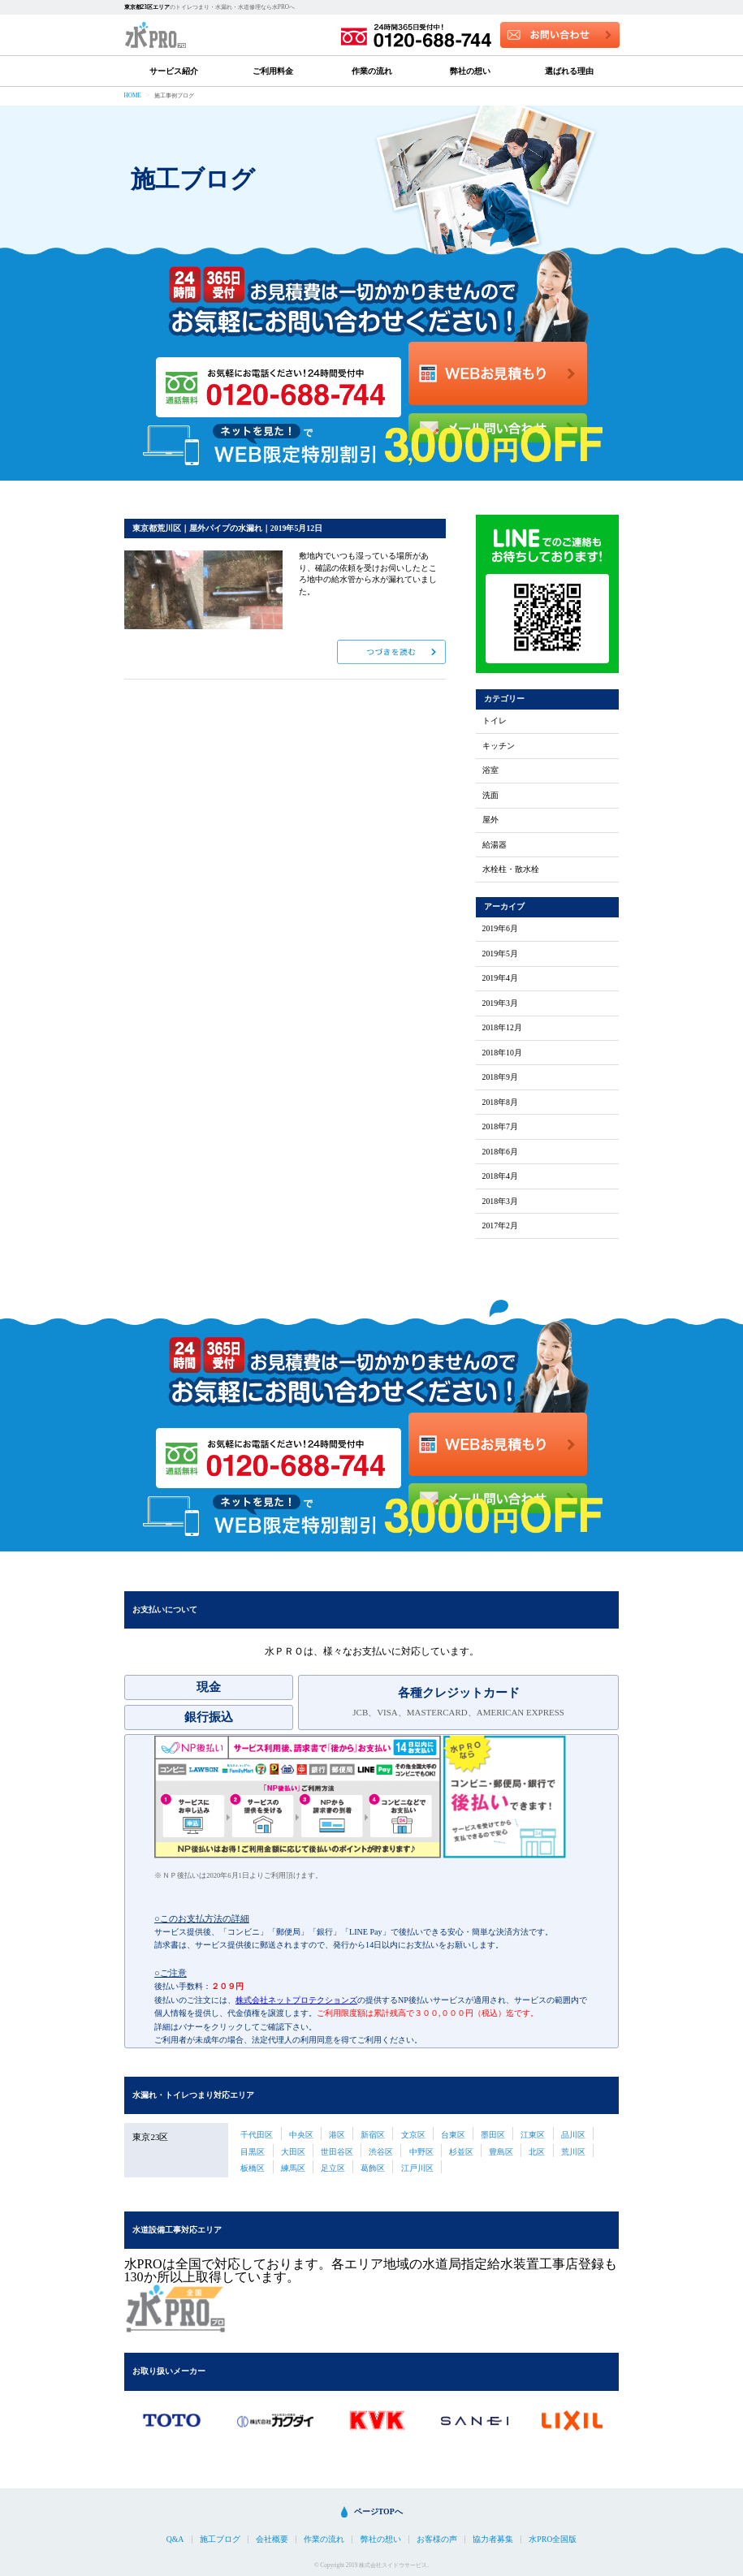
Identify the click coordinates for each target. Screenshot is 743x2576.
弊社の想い (470, 71)
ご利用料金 (273, 71)
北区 (537, 2151)
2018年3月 (500, 1201)
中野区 (421, 2151)
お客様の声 (437, 2539)
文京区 (413, 2134)
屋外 (490, 820)
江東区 (533, 2134)
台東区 (453, 2134)
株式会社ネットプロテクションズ (296, 2000)
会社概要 (272, 2539)
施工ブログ (220, 2539)
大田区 (293, 2151)
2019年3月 (500, 1003)
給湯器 (494, 845)
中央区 (301, 2134)
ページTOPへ (378, 2511)
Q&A (175, 2539)
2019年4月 (500, 978)
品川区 (573, 2134)
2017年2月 (500, 1226)
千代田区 (256, 2134)
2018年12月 (502, 1028)
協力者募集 (493, 2539)
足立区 (333, 2168)
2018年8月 (500, 1102)
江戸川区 (417, 2168)
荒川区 (573, 2151)
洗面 (490, 796)
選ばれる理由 (569, 71)
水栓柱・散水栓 (510, 869)
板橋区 (252, 2168)
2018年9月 (500, 1077)
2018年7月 (500, 1127)
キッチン (498, 746)
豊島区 (501, 2151)
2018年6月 (500, 1152)
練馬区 (293, 2168)
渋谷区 (381, 2151)
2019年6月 (500, 929)
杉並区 (461, 2151)
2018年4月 (500, 1176)
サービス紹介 (173, 71)
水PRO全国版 (553, 2539)
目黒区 (252, 2151)
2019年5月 (500, 954)
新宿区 (373, 2134)
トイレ (494, 721)
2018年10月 (502, 1053)
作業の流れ (372, 71)
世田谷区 (337, 2151)
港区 (337, 2134)
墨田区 (493, 2134)
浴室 (490, 770)
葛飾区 (373, 2168)
